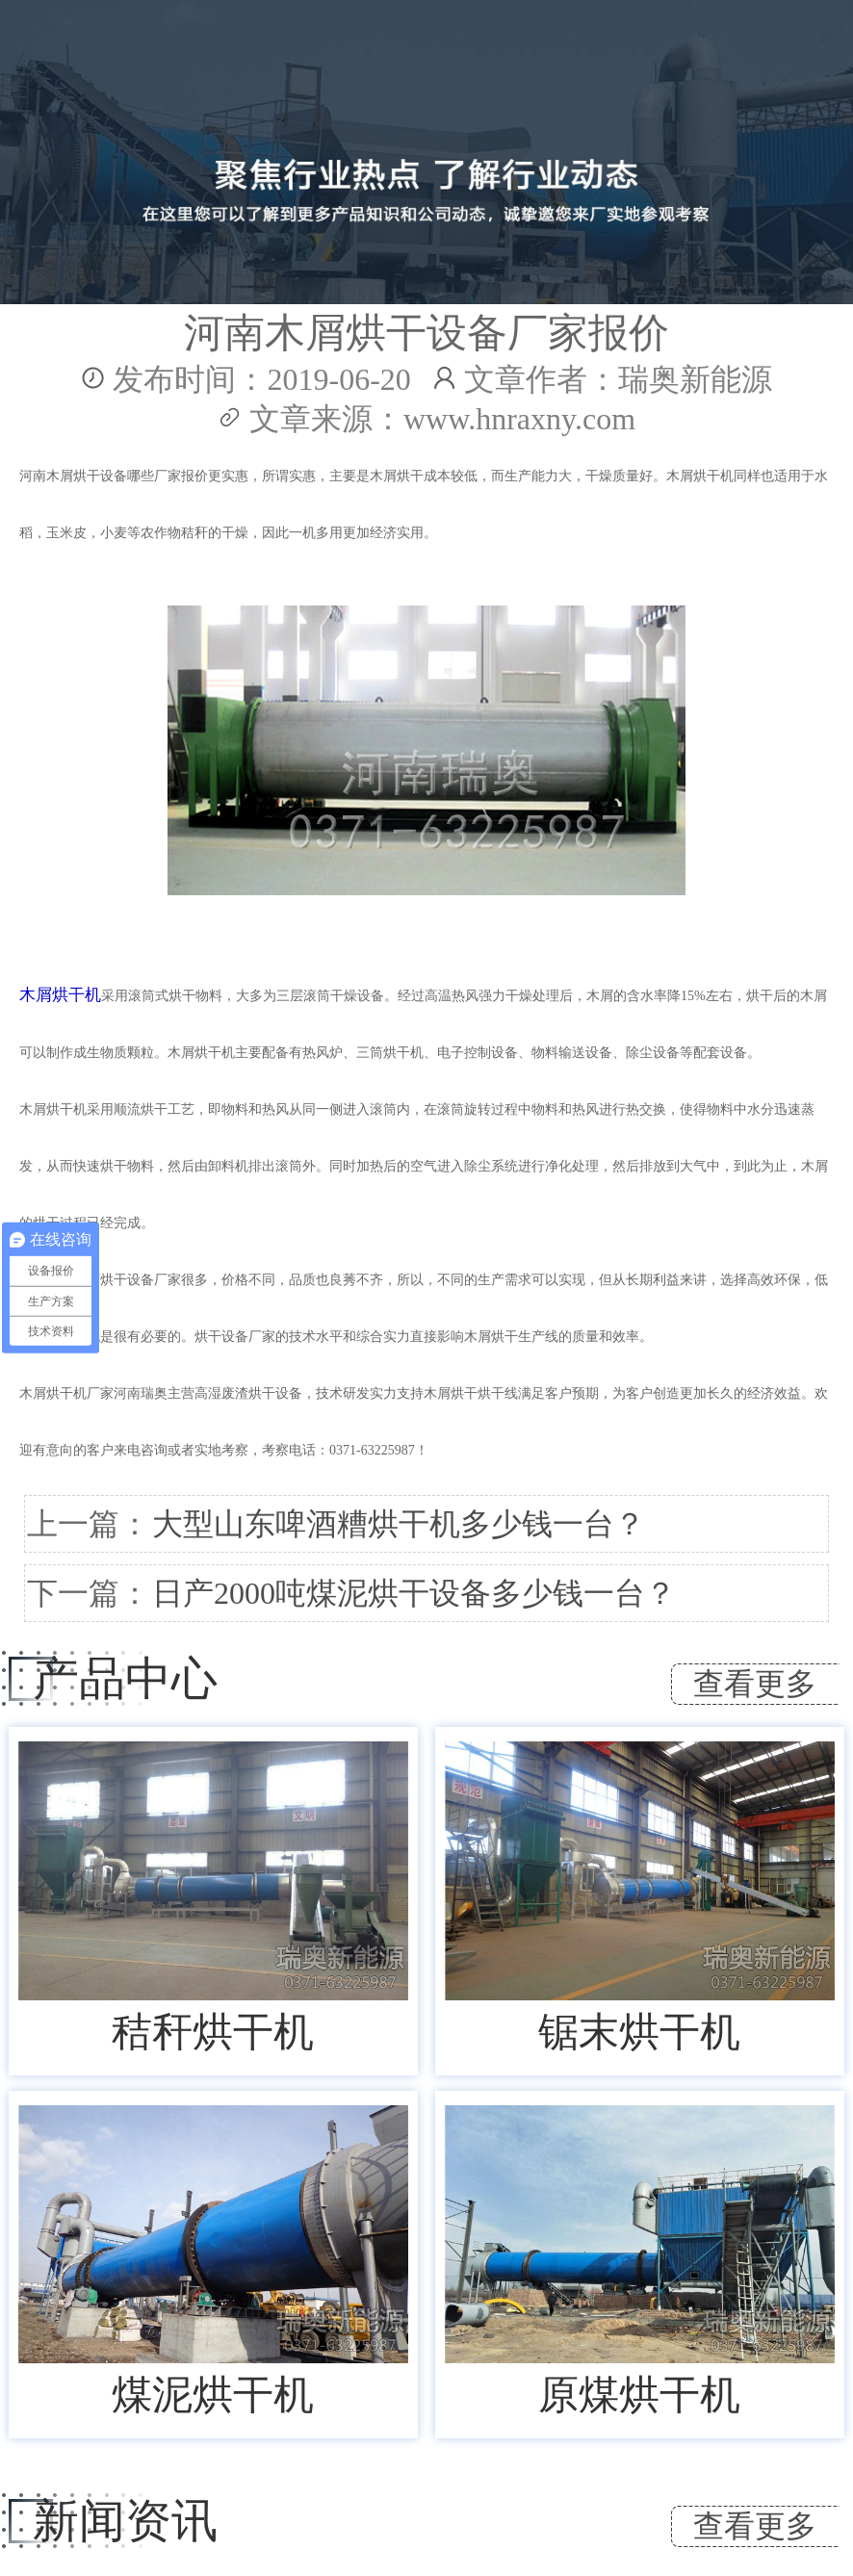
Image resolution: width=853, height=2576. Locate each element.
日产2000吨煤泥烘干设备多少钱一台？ (414, 1593)
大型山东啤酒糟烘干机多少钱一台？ (398, 1524)
